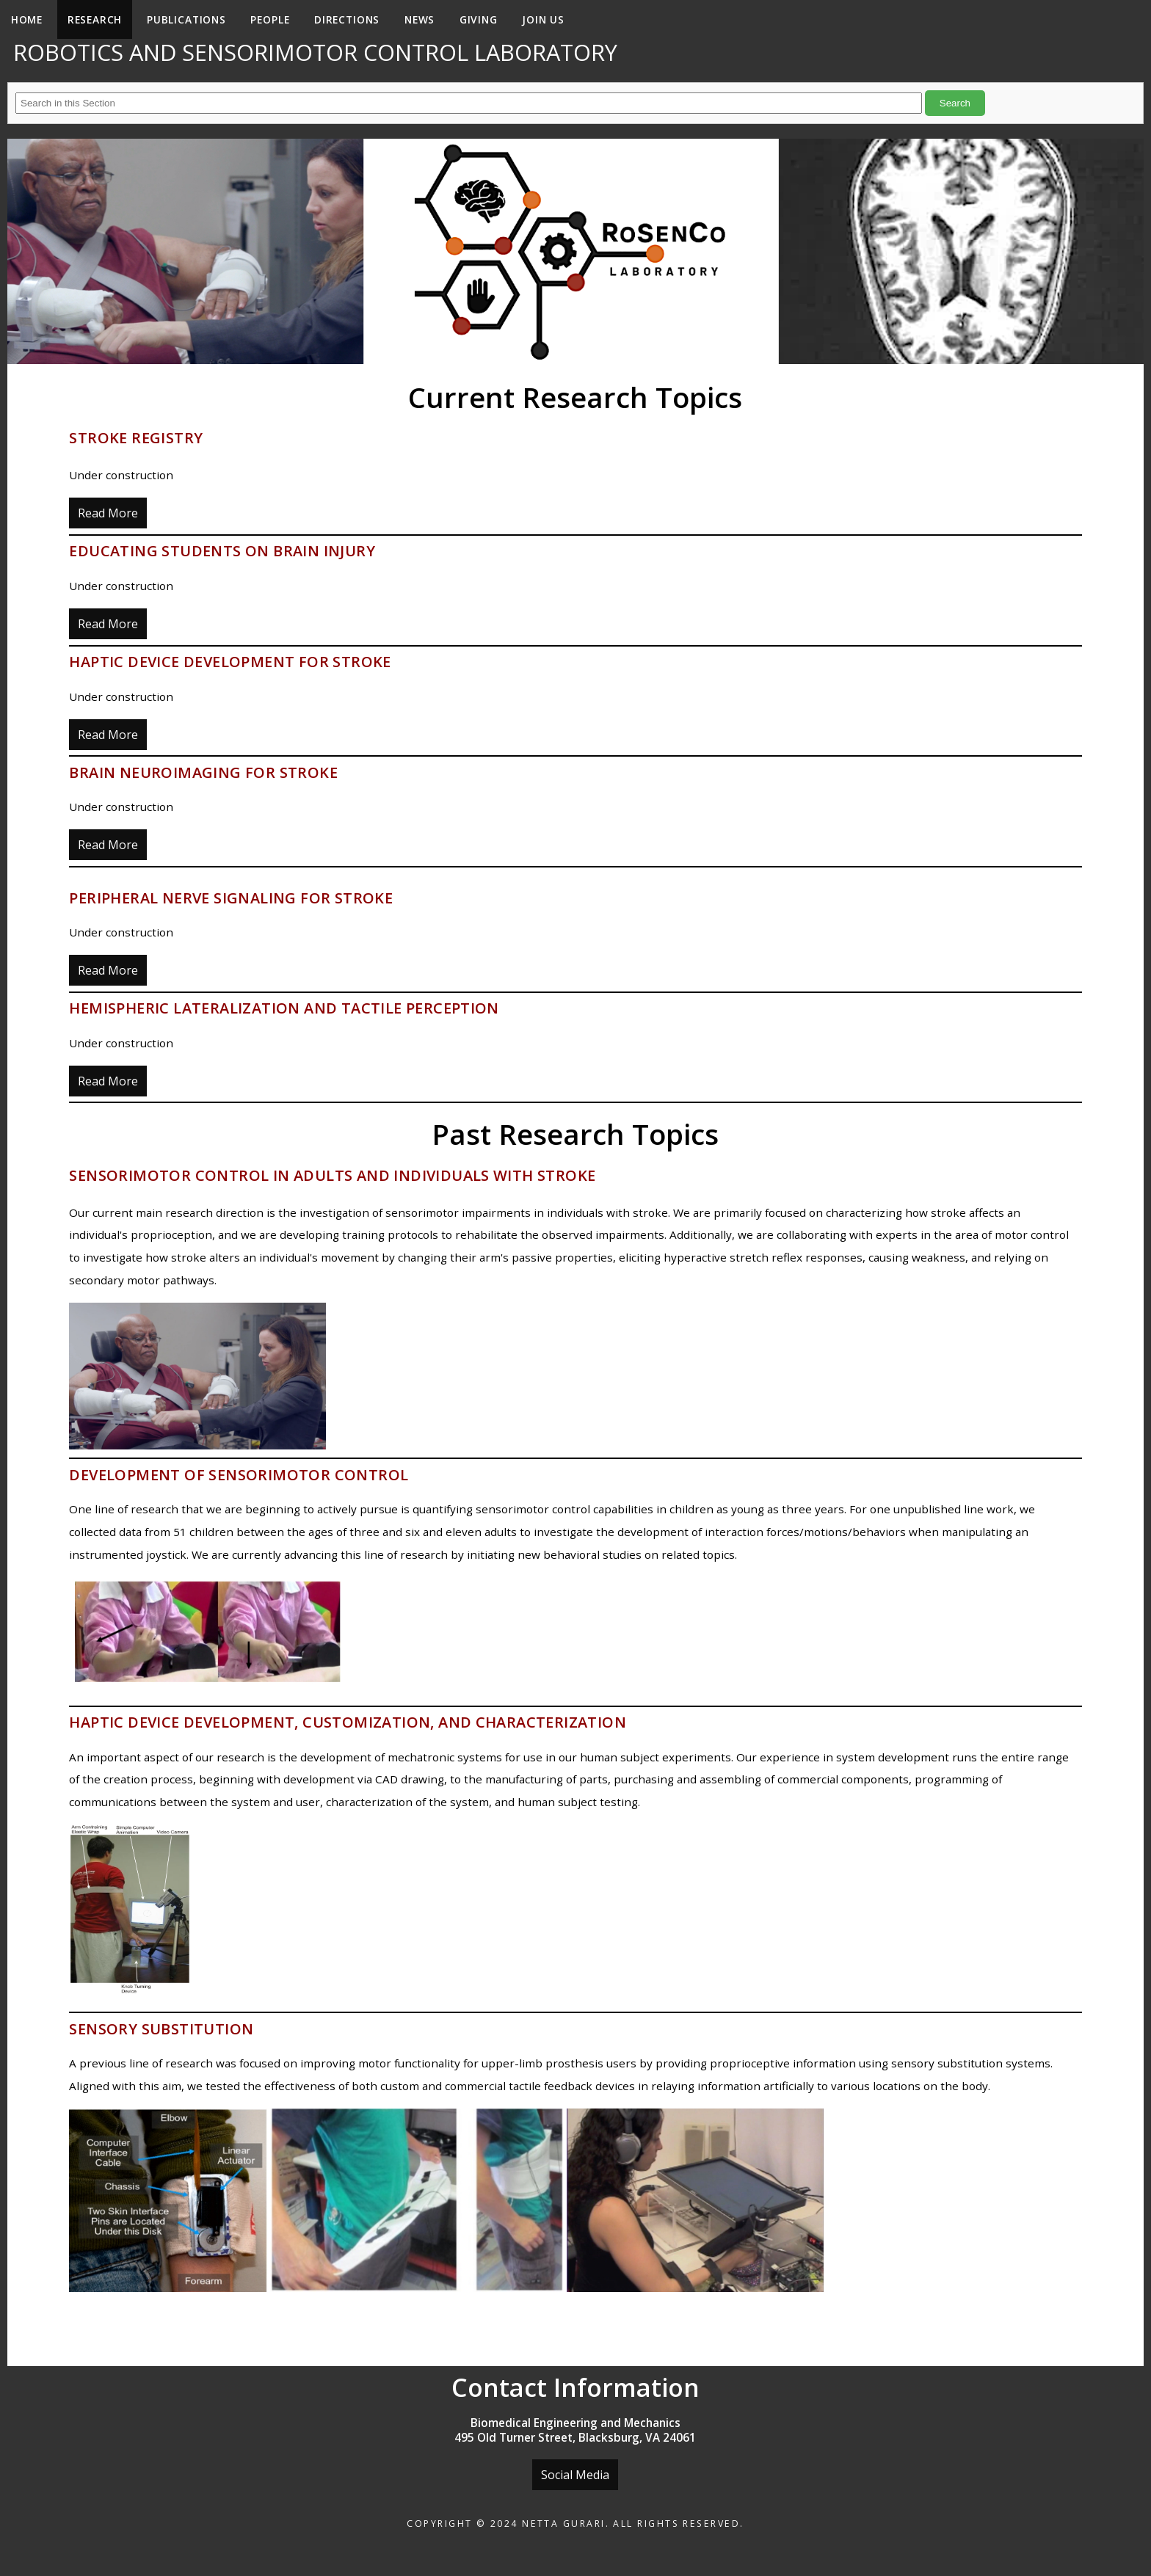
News (419, 19)
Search (955, 103)
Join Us (543, 19)
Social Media (575, 2475)
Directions (347, 19)
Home (27, 19)
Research (95, 19)
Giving (479, 19)
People (269, 19)
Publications (186, 19)
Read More (108, 513)
